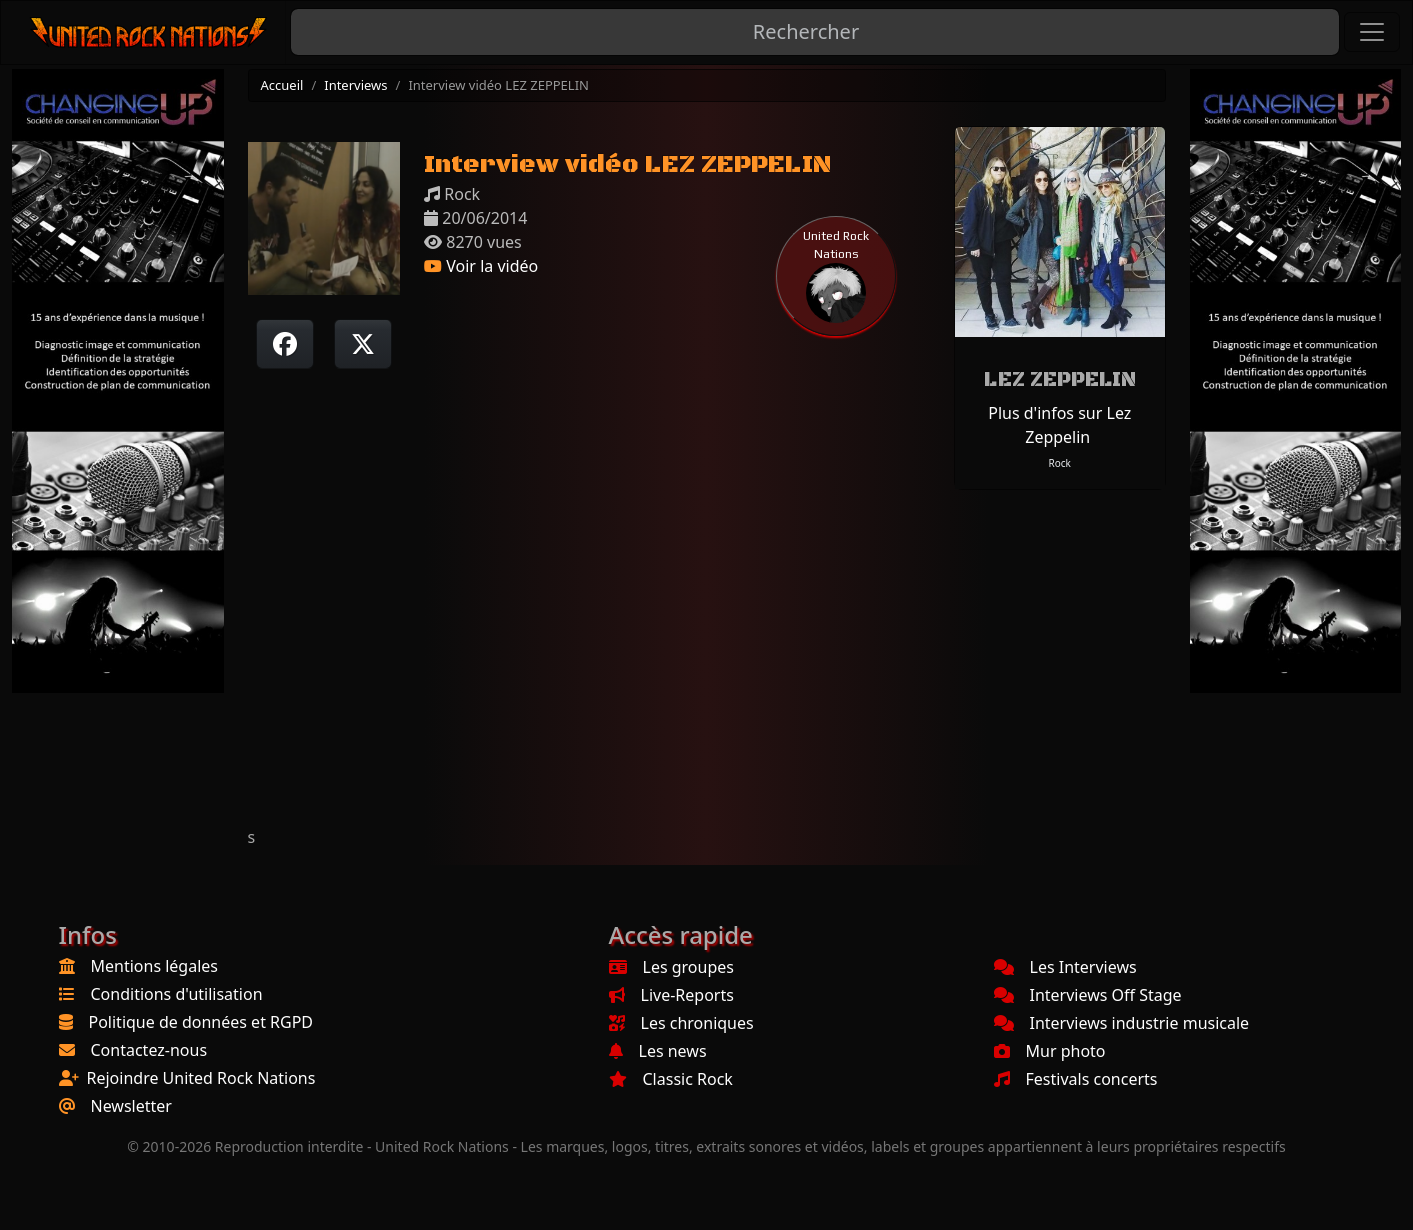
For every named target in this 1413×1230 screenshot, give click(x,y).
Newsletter (131, 1106)
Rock (1060, 463)
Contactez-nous (149, 1050)
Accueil (282, 85)
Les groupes (671, 967)
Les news (658, 1051)
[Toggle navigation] (1372, 32)
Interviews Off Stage (1088, 995)
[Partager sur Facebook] (285, 344)
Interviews (355, 85)
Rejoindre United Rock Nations (201, 1078)
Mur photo (1050, 1051)
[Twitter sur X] (363, 344)
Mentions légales (155, 966)
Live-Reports (671, 995)
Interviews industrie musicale (1122, 1023)
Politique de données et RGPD (201, 1022)
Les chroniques (681, 1023)
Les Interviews (1065, 967)
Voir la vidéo (481, 266)
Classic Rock (671, 1079)
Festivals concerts (1076, 1079)
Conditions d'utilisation (177, 994)
